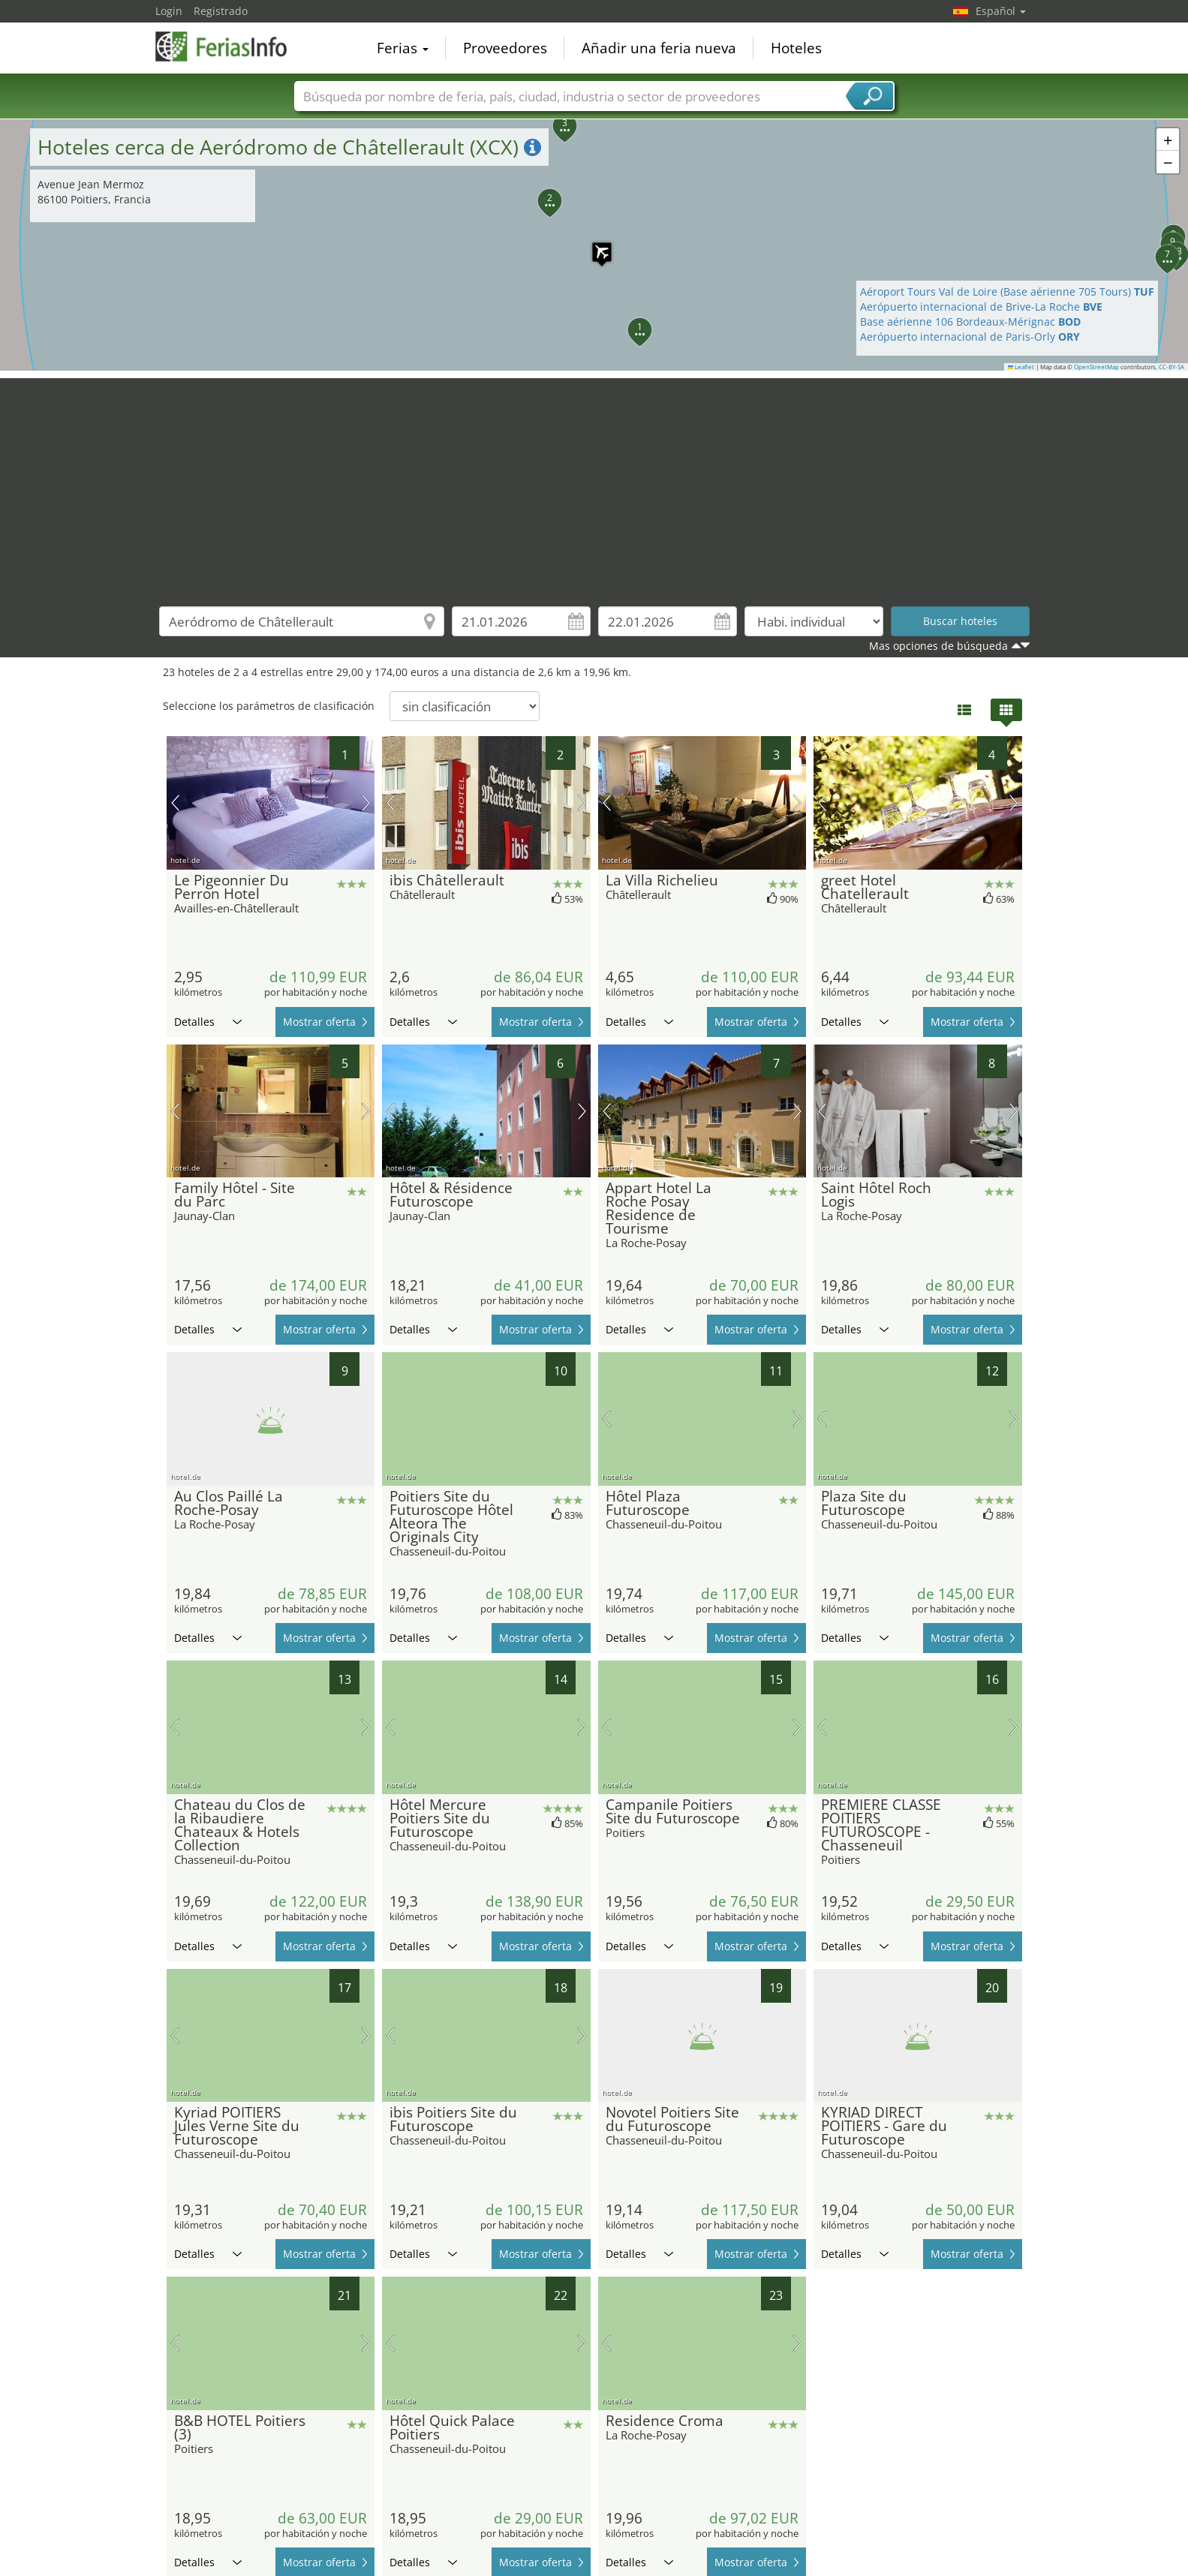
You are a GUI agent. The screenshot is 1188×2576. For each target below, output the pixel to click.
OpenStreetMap (1096, 367)
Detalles (208, 1021)
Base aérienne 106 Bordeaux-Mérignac (970, 321)
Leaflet (1021, 367)
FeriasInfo (230, 47)
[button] (594, 244)
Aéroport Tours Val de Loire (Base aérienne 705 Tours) (1007, 291)
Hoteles (796, 48)
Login (168, 11)
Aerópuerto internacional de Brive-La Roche (981, 306)
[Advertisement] (594, 483)
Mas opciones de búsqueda (938, 646)
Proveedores (505, 48)
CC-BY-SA (1171, 367)
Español (1001, 11)
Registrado (221, 11)
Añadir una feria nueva (659, 48)
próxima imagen (366, 803)
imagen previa (175, 803)
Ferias (403, 48)
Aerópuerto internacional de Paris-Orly (970, 336)
